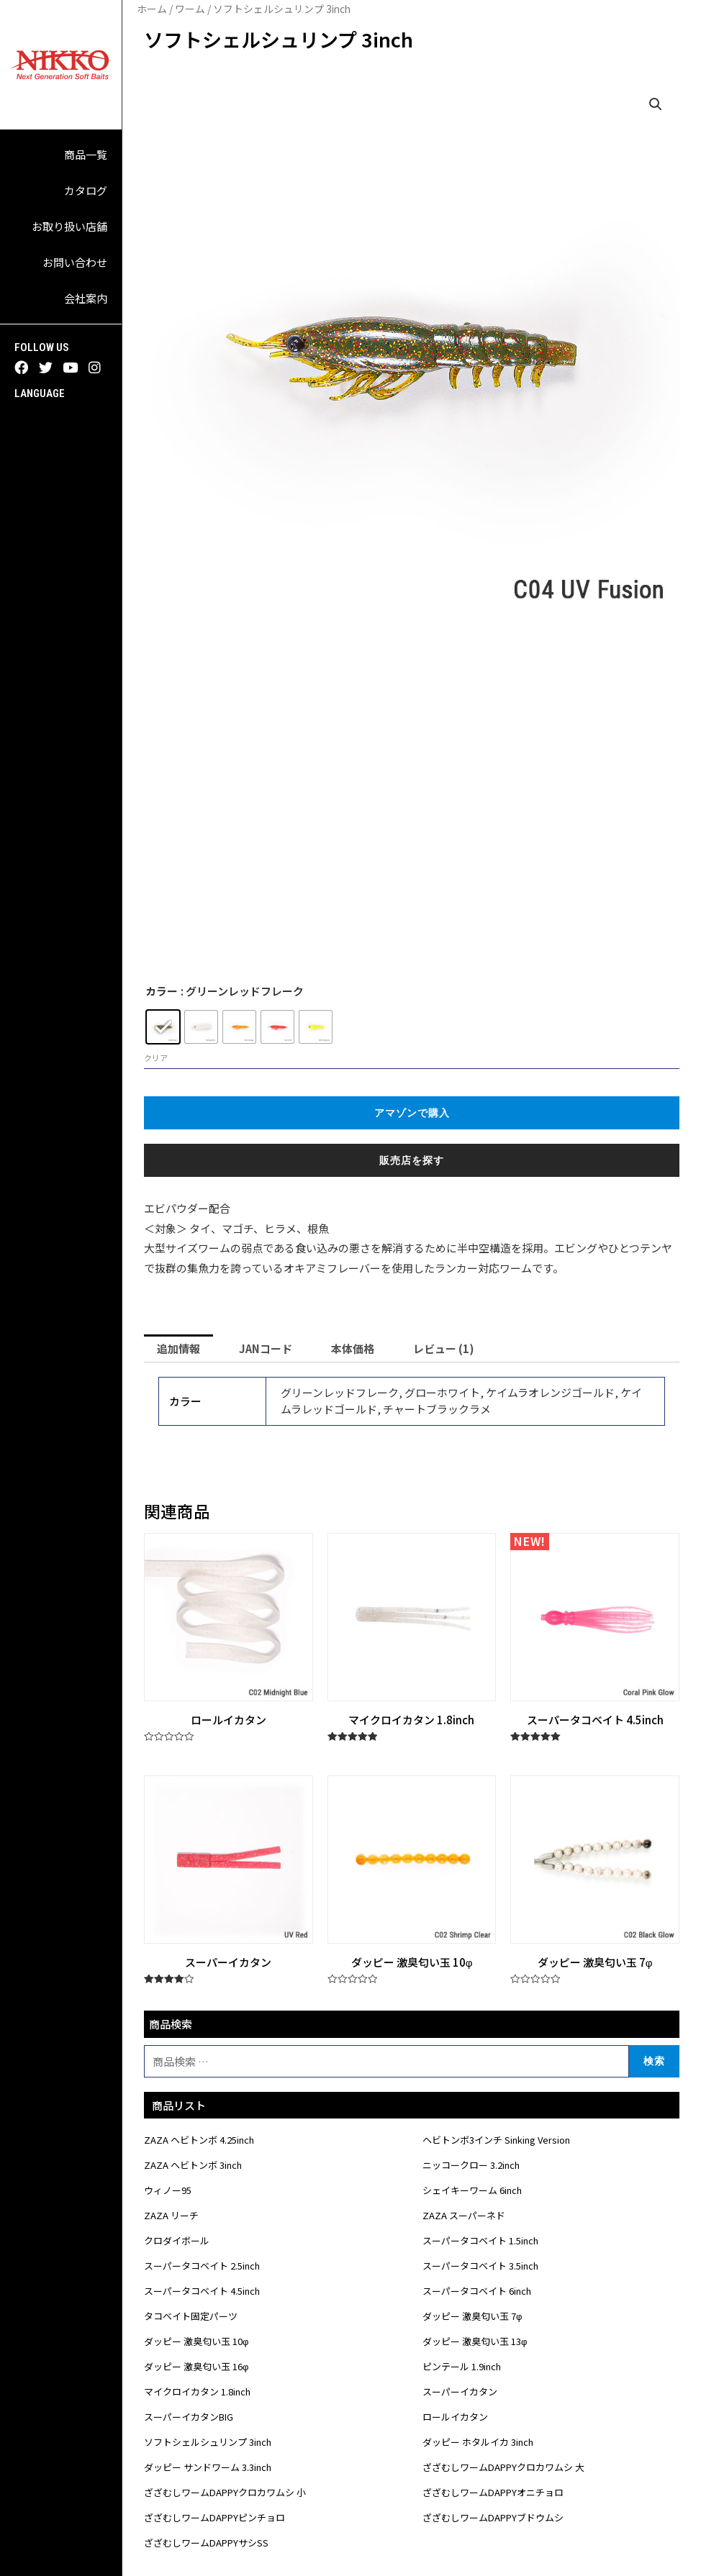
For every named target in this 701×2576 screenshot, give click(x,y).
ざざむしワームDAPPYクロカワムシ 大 (503, 2467)
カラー (161, 990)
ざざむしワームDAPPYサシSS (206, 2542)
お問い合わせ (74, 262)
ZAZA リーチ (171, 2215)
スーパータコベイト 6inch (476, 2291)
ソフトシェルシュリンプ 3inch (207, 2442)
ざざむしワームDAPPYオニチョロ (493, 2492)
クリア (156, 1057)
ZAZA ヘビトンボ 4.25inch (199, 2140)
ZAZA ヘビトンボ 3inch (193, 2165)
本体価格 (352, 1348)
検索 (654, 2060)
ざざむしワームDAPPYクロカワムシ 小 (225, 2492)
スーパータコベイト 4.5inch (202, 2291)
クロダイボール (176, 2240)
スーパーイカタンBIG (188, 2416)
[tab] (178, 1348)
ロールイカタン (455, 2416)
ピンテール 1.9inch (461, 2366)
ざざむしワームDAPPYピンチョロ (214, 2517)
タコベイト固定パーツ (191, 2316)
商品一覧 (85, 154)
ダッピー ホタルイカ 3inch (477, 2442)
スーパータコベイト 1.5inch (480, 2240)
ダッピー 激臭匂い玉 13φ (474, 2341)
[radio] (163, 1027)
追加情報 (178, 1348)
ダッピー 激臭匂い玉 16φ (196, 2366)
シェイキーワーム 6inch (472, 2190)
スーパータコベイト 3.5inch (480, 2265)
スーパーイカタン (459, 2391)
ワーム (190, 8)
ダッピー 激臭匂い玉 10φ (196, 2341)
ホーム (152, 8)
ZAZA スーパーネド (463, 2215)
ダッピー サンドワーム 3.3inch (207, 2467)
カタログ (85, 190)
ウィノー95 (167, 2190)
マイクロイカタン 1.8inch (197, 2391)
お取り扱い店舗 (69, 226)
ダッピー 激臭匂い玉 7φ (472, 2316)
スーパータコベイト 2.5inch (202, 2265)
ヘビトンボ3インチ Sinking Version (496, 2140)
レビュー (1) (443, 1348)
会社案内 (85, 298)
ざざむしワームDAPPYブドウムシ (493, 2517)
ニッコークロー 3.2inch (471, 2165)
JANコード (265, 1348)
